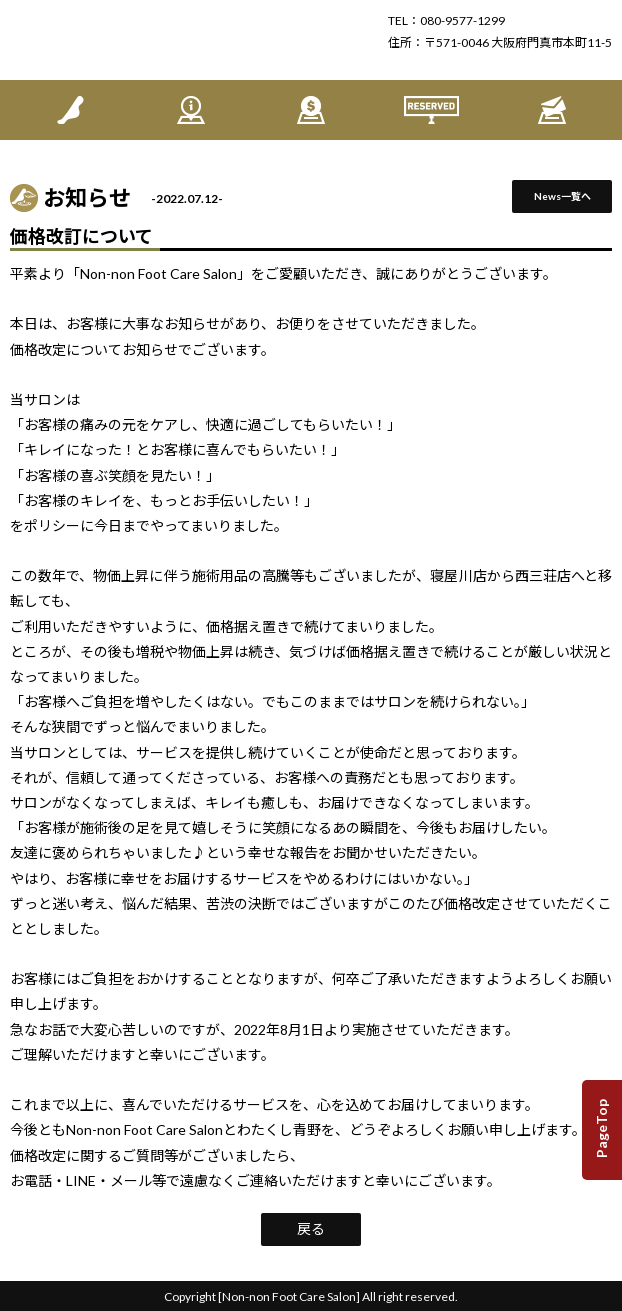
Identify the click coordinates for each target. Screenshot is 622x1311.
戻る (311, 1228)
